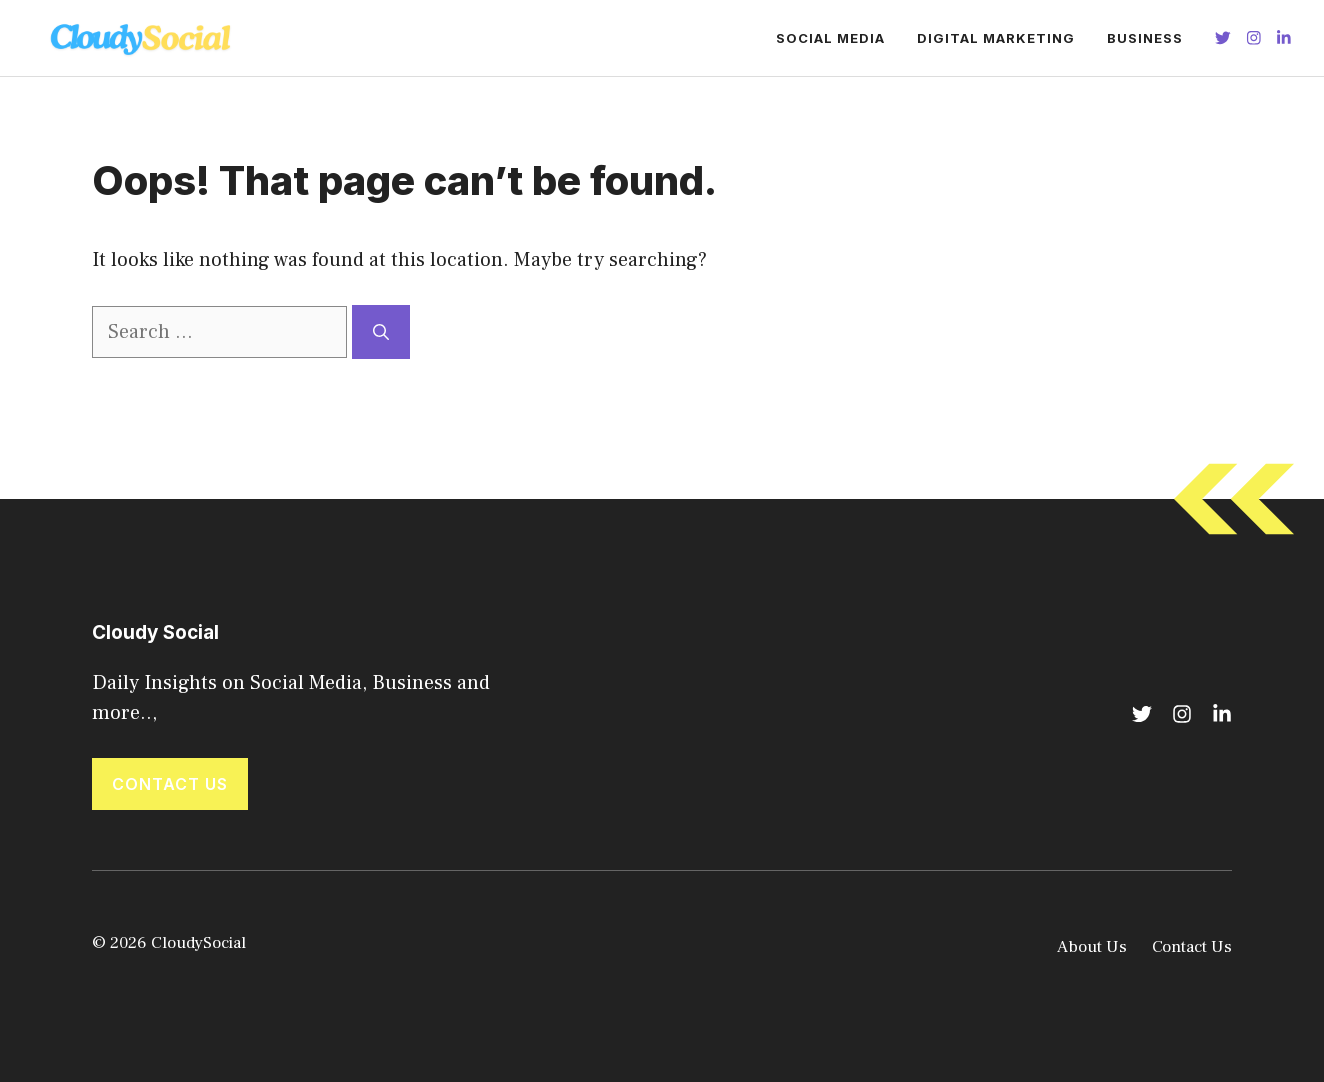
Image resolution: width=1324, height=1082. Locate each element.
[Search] (381, 332)
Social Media (830, 38)
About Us (1092, 947)
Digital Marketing (996, 38)
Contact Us (170, 784)
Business (1145, 38)
